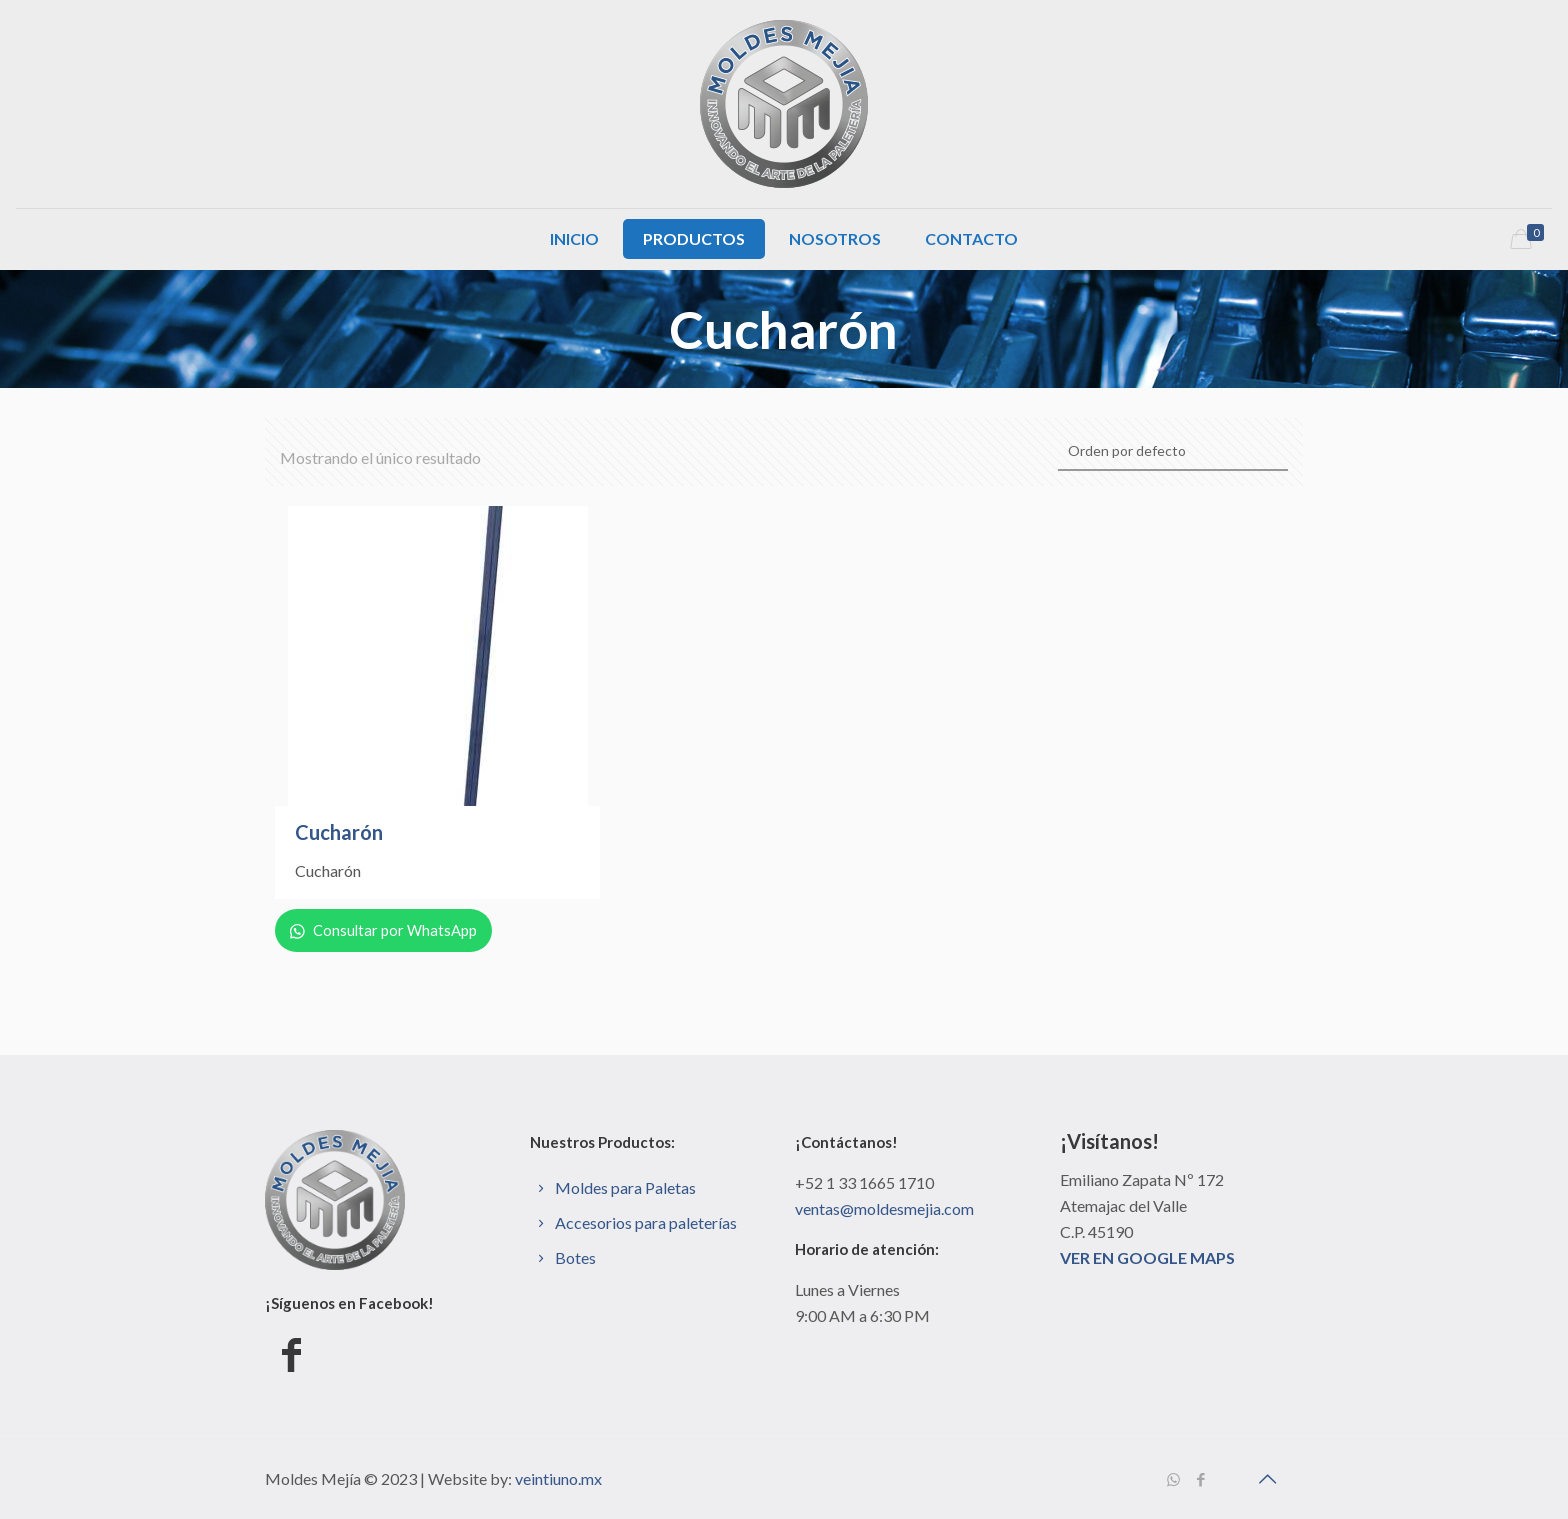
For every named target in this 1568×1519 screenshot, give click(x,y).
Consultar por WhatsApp (387, 930)
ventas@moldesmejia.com (884, 1208)
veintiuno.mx (558, 1478)
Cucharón (339, 832)
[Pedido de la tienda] (1173, 452)
